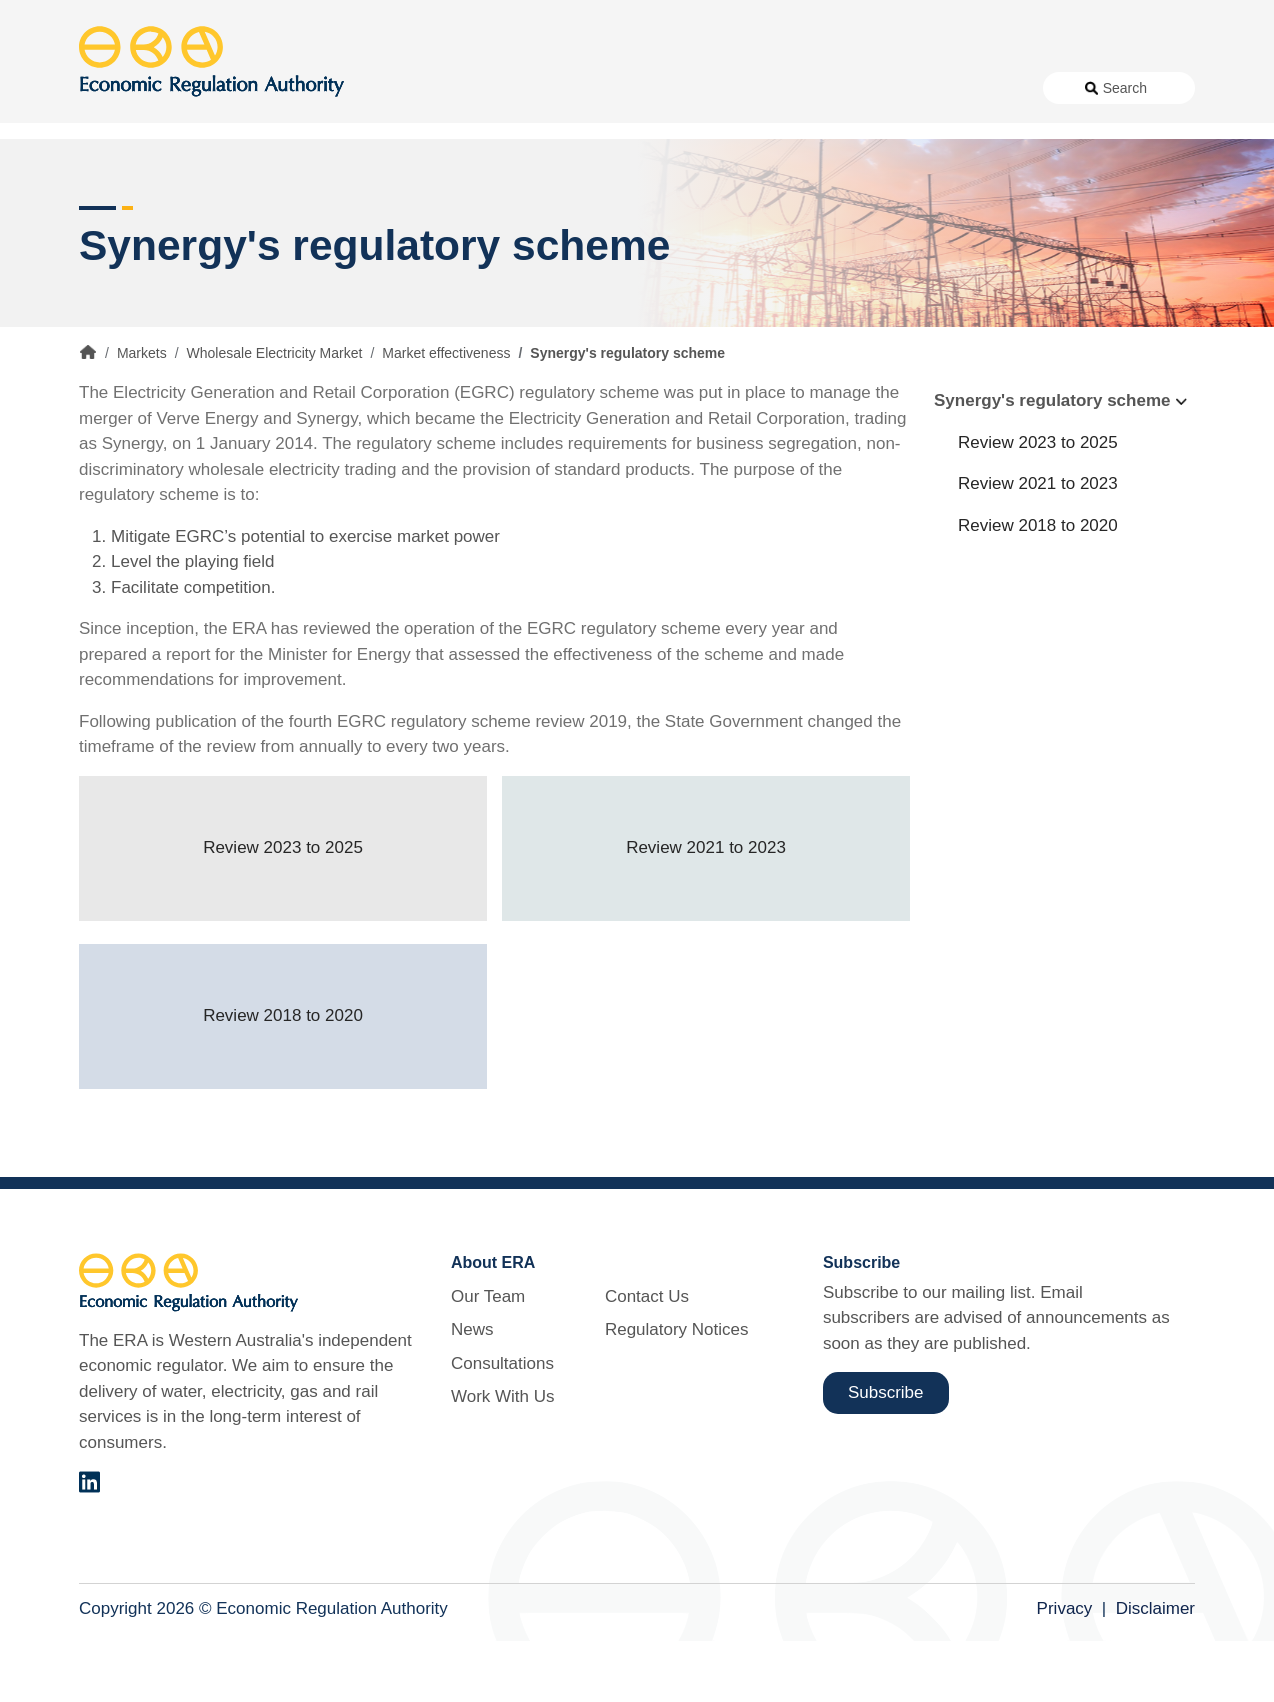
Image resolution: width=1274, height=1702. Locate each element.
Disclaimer (1155, 1668)
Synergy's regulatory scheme (1052, 461)
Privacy (1065, 1668)
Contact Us (833, 88)
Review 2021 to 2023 (706, 908)
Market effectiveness (446, 414)
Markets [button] (1115, 159)
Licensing (925, 159)
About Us (439, 88)
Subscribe (886, 1452)
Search (1125, 88)
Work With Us (729, 88)
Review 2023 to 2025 (283, 908)
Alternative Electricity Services (372, 159)
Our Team (488, 1356)
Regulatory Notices (955, 88)
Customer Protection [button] (687, 159)
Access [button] (106, 159)
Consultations (616, 88)
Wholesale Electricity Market (275, 414)
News (528, 88)
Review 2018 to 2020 (283, 1076)
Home (88, 413)
